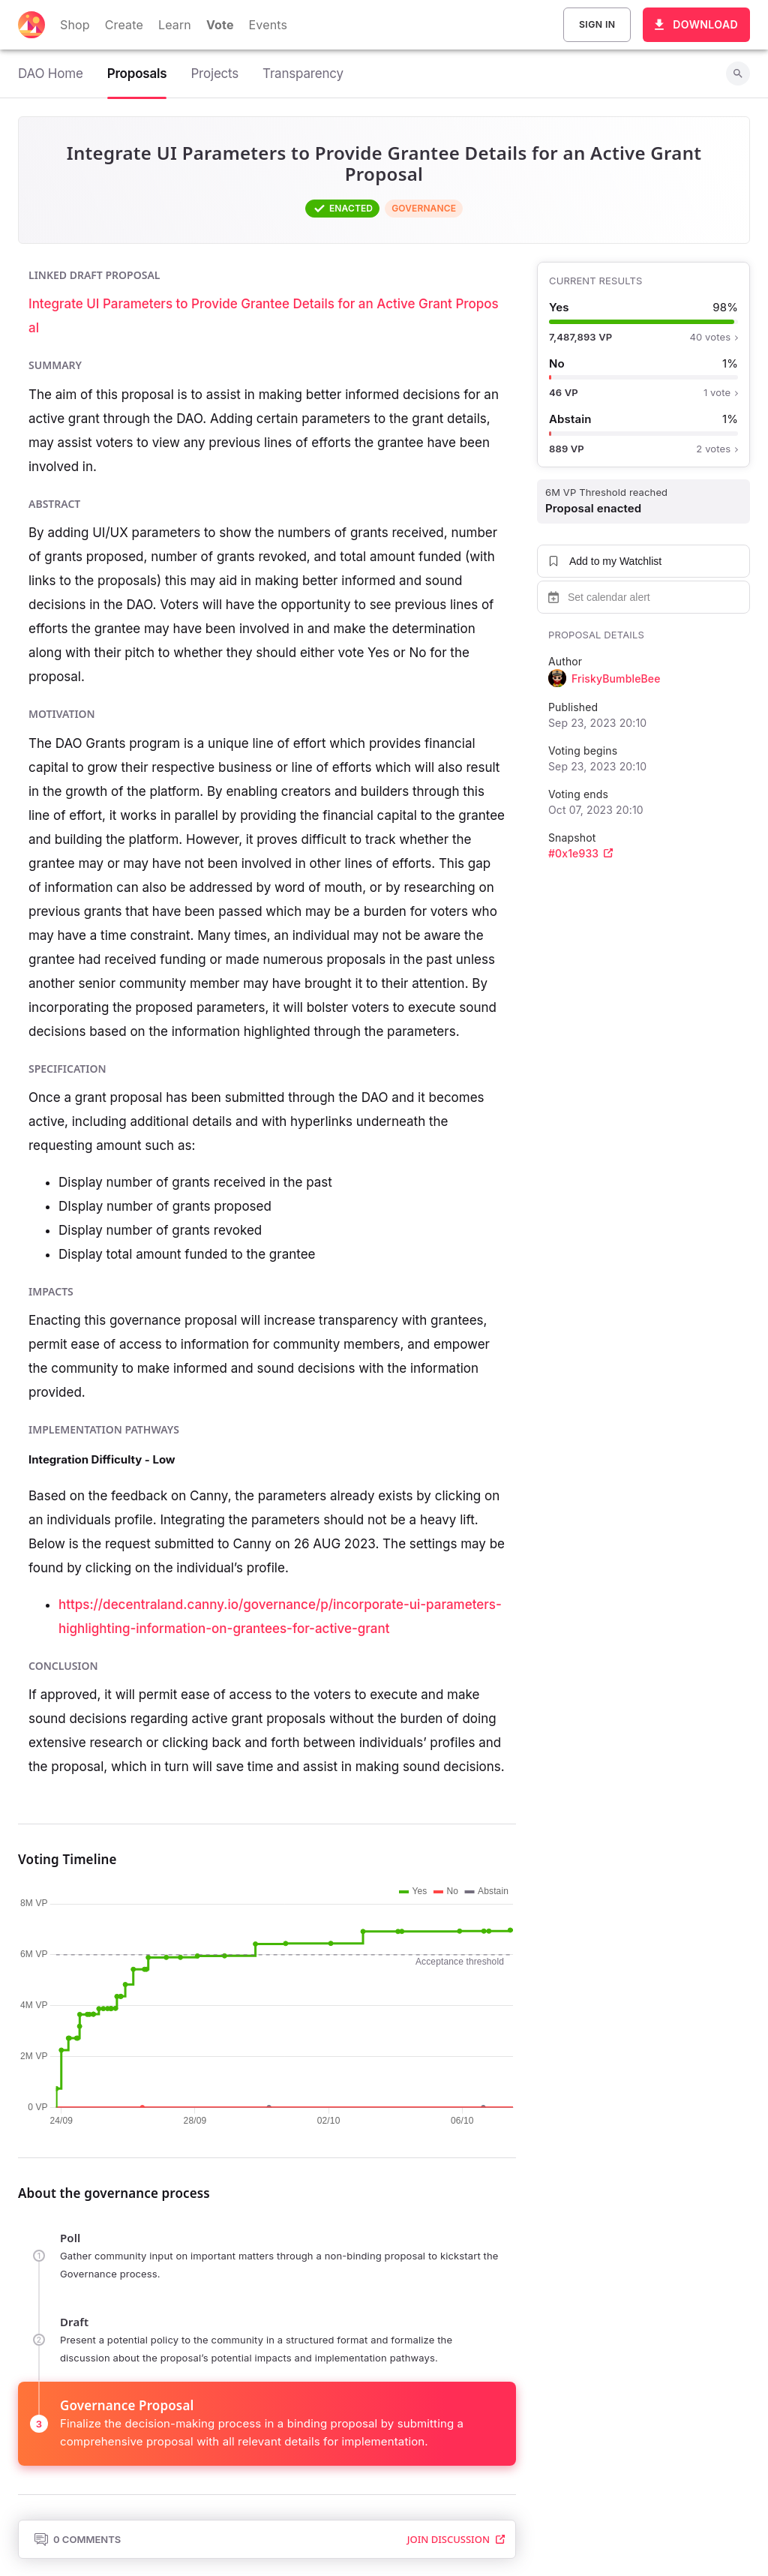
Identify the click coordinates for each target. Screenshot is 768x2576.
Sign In (597, 24)
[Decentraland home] (31, 24)
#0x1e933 (580, 853)
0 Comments (77, 2539)
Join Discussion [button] (456, 2539)
